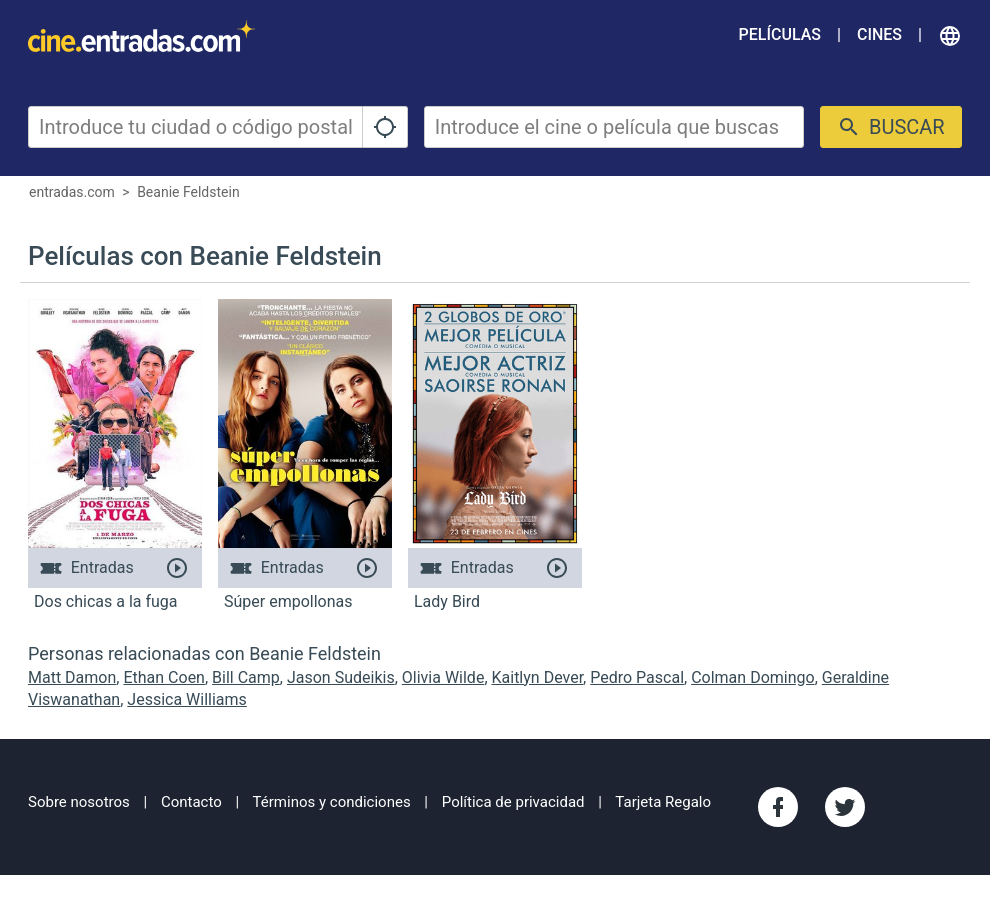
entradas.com (72, 192)
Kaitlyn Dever (538, 677)
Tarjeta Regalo (663, 802)
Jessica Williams (187, 699)
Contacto (191, 802)
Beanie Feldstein (188, 192)
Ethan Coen (164, 677)
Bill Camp (246, 677)
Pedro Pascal (637, 677)
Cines (879, 34)
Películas (780, 34)
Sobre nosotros (79, 802)
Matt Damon (72, 677)
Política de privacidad (513, 802)
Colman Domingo (752, 677)
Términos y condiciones (332, 802)
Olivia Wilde (443, 677)
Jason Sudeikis (341, 677)
